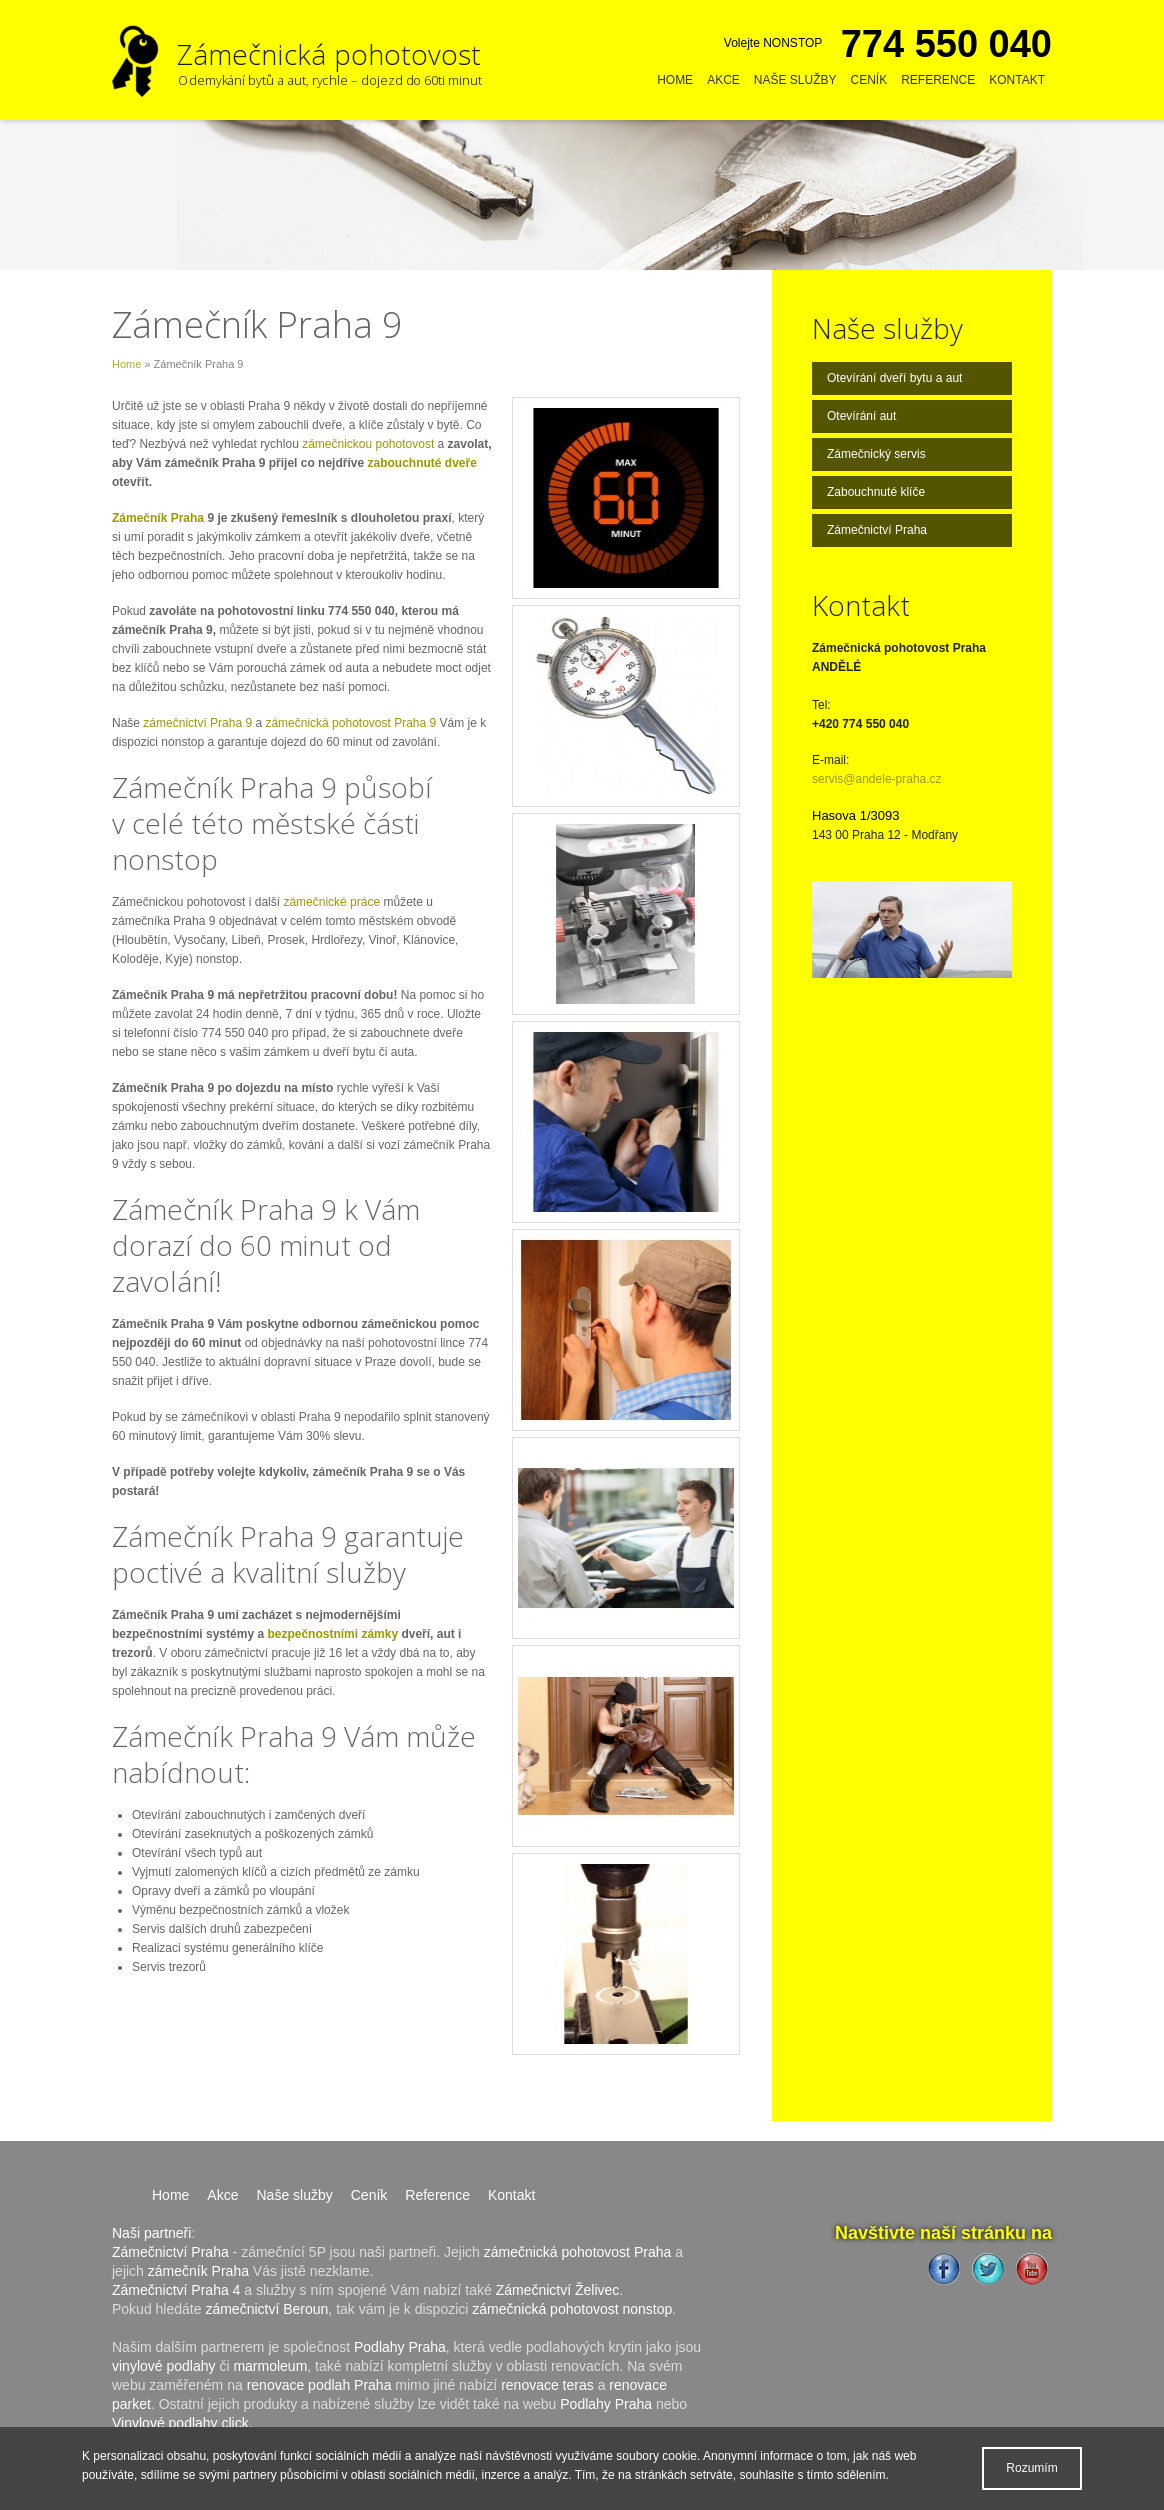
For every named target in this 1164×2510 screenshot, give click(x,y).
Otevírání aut (861, 416)
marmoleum (270, 2366)
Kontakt (1017, 80)
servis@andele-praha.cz (877, 779)
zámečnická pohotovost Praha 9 (350, 723)
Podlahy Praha (400, 2347)
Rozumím (1031, 2468)
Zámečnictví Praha (877, 530)
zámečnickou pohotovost (368, 444)
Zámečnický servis (876, 454)
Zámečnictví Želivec (558, 2290)
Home (675, 80)
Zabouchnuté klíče (876, 492)
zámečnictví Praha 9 (197, 723)
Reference (938, 80)
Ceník (869, 80)
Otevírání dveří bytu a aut (894, 378)
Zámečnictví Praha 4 (176, 2290)
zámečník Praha (198, 2271)
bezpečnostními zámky (334, 1634)
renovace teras (547, 2385)
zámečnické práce (331, 902)
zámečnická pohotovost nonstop (572, 2309)
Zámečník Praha (158, 518)
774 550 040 (946, 44)
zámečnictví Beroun (266, 2309)
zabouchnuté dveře (421, 463)
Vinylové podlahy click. (182, 2423)
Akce (723, 80)
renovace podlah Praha (319, 2385)
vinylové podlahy (164, 2366)
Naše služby (795, 80)
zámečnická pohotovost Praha (578, 2252)
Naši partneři (151, 2233)
